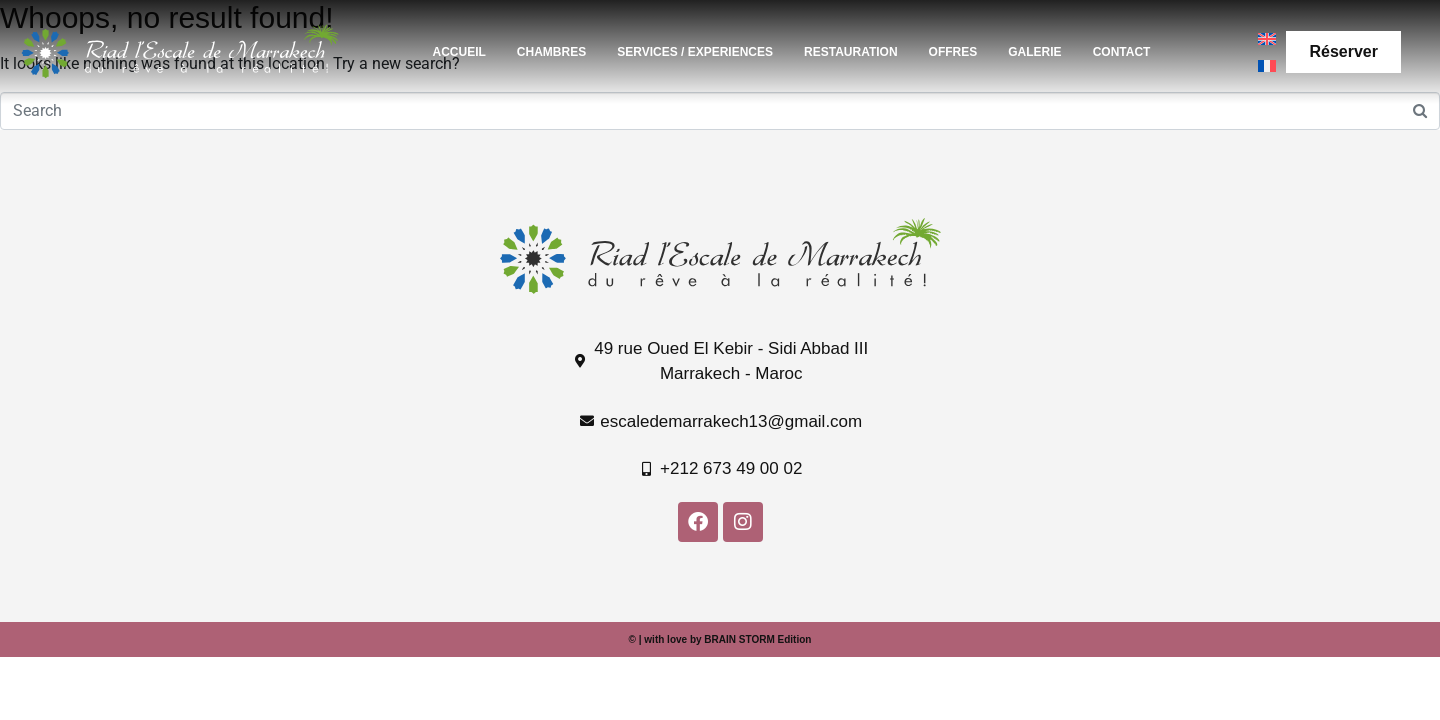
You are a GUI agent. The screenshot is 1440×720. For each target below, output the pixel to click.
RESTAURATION (851, 52)
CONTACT (1122, 52)
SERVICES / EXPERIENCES (695, 52)
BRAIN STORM (739, 639)
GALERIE (1034, 52)
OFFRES (953, 52)
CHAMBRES (551, 52)
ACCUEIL (459, 52)
